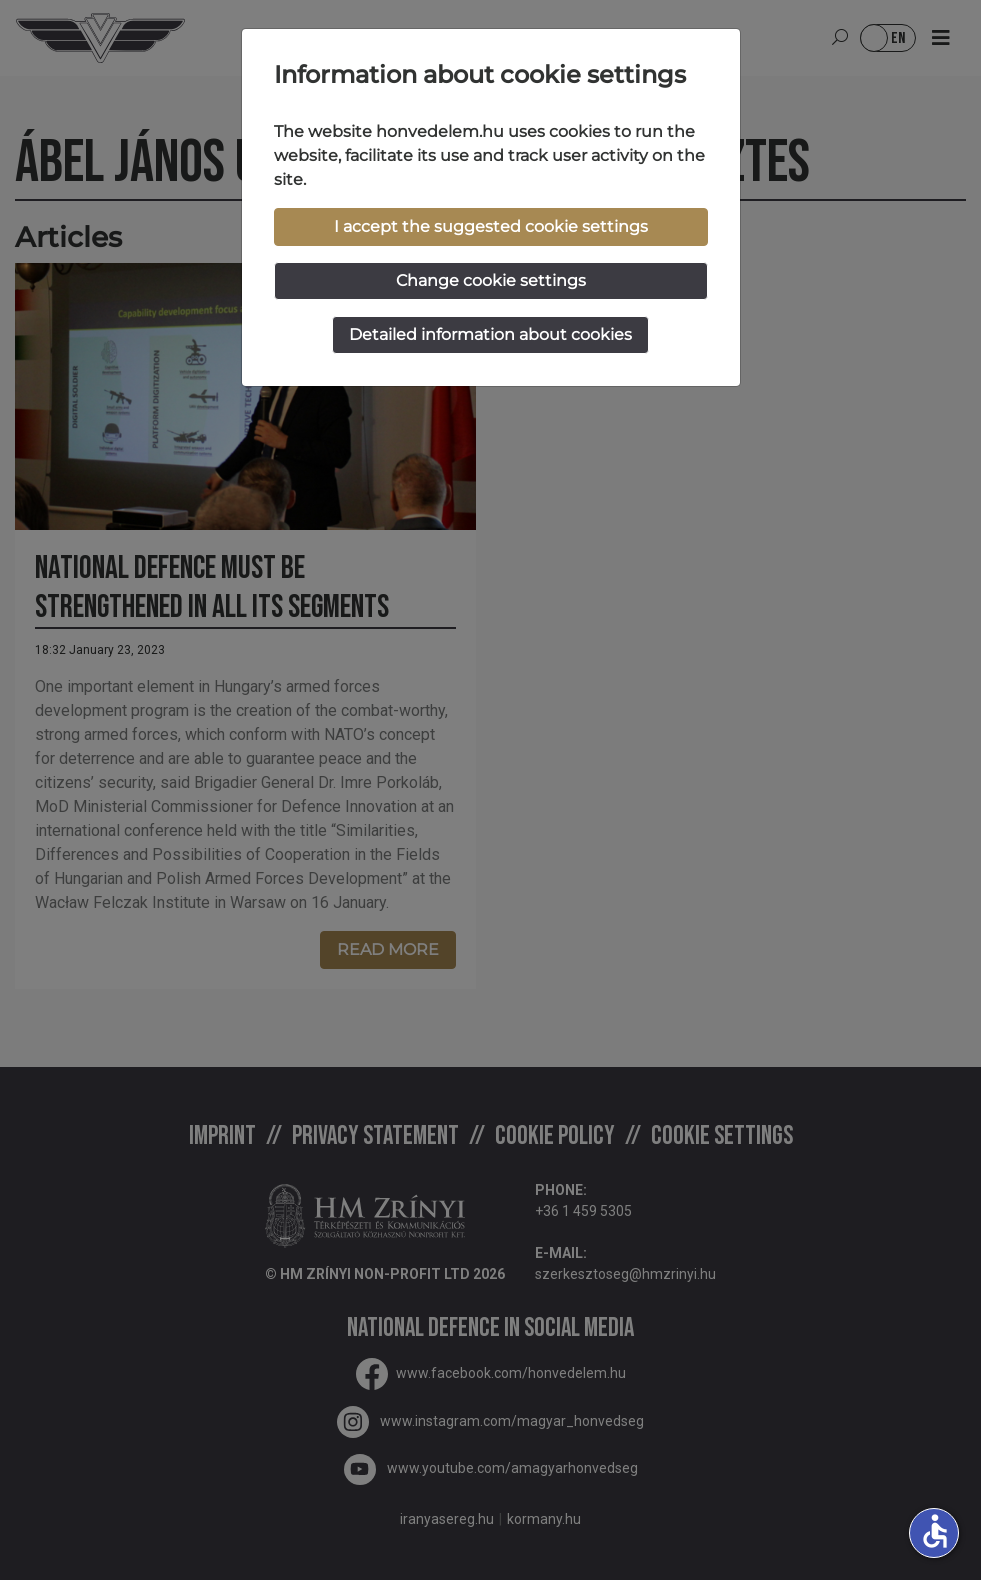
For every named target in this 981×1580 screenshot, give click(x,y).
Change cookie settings (491, 280)
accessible (935, 1531)
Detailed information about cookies (490, 334)
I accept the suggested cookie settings (491, 226)
